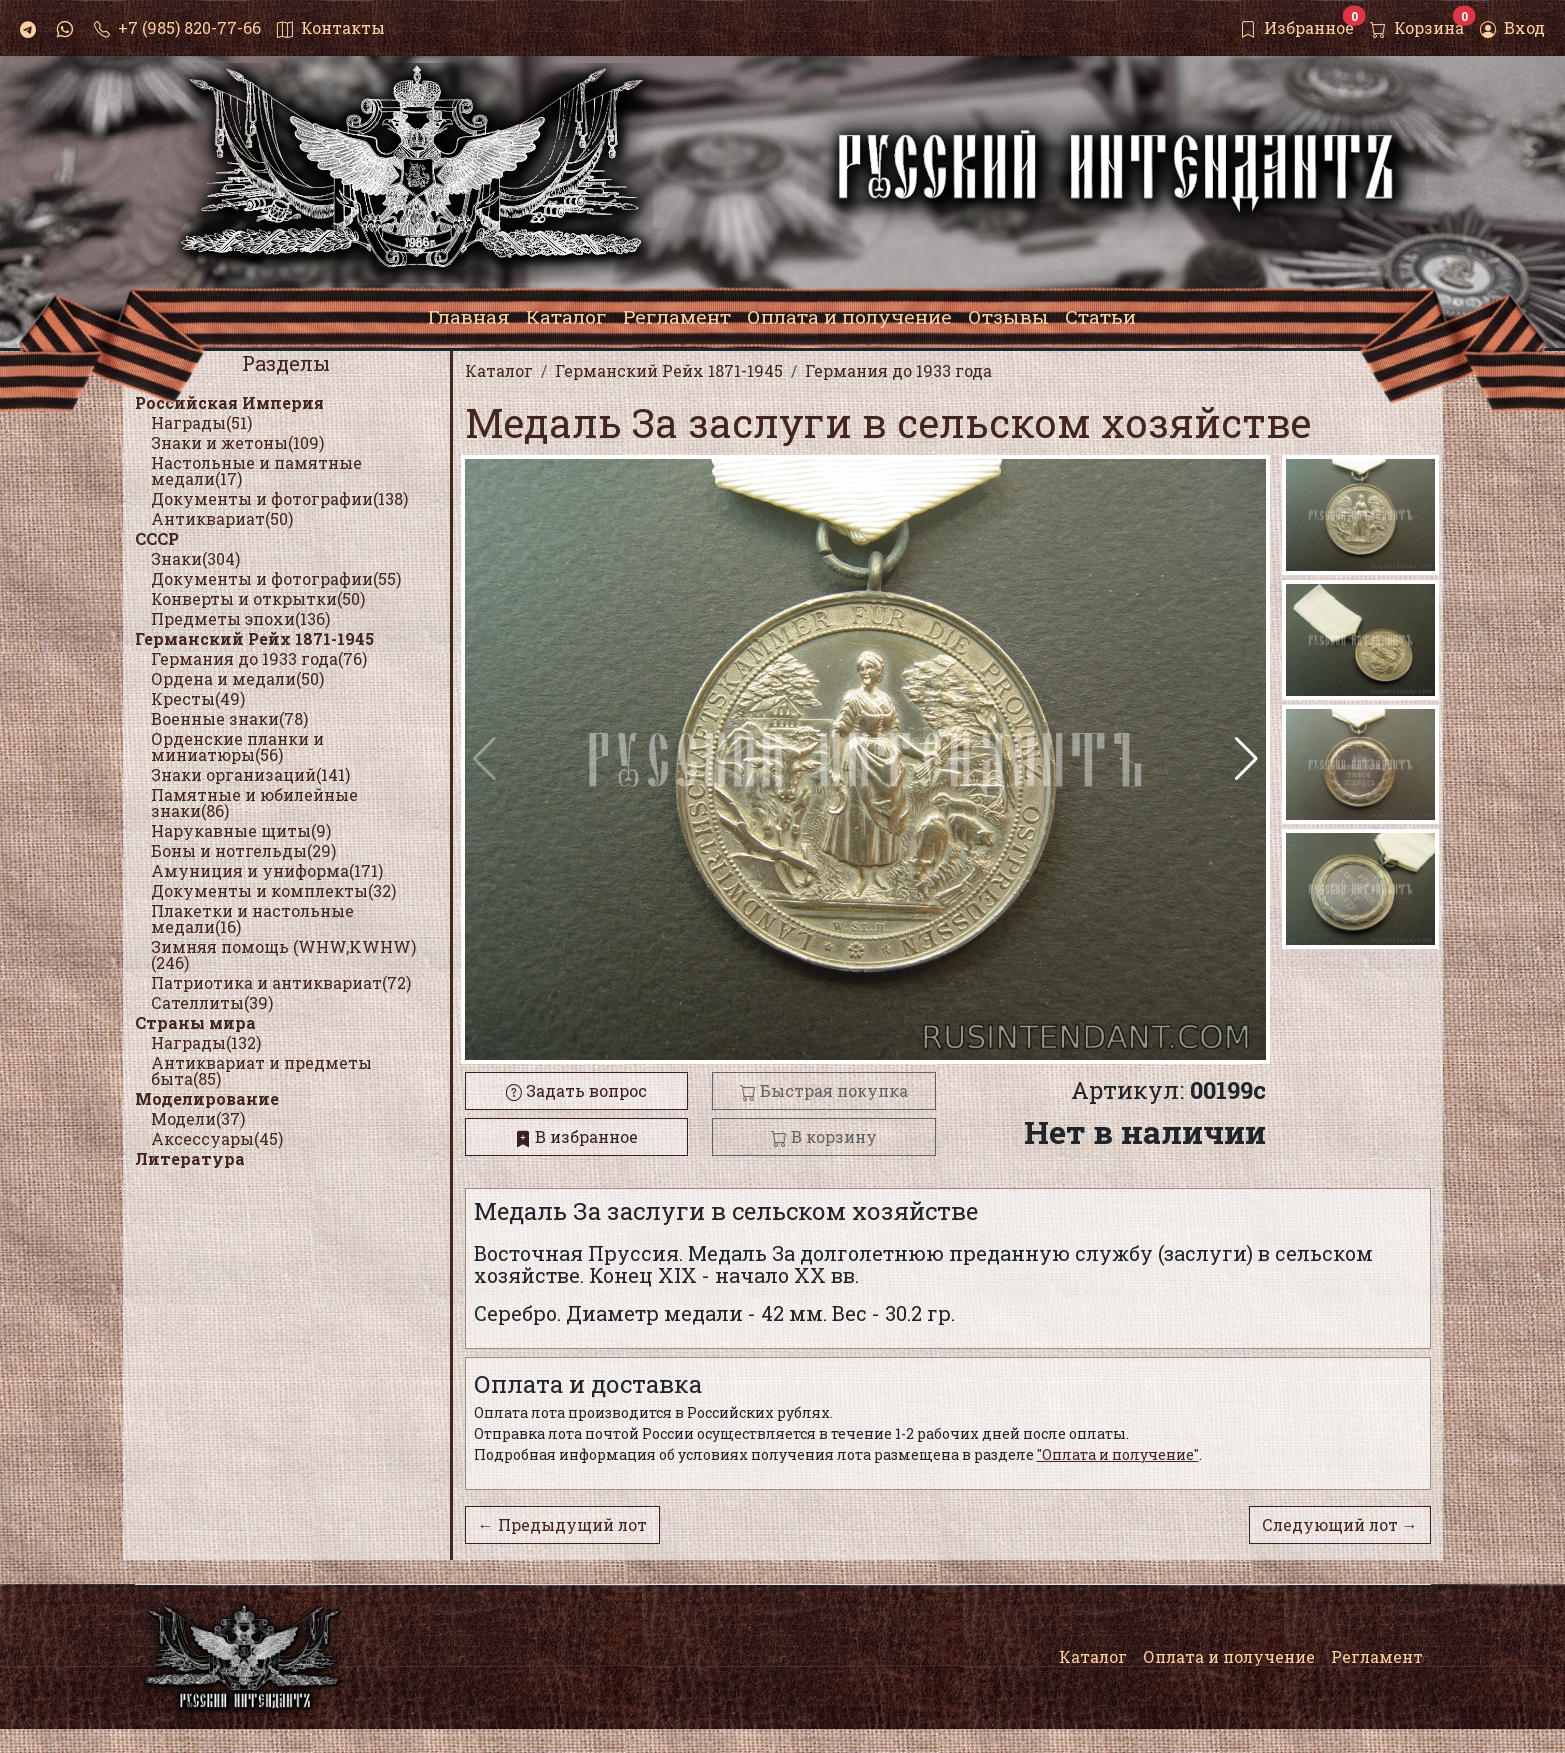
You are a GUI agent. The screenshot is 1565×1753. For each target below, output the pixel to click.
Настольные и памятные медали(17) (256, 470)
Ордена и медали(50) (237, 678)
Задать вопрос (576, 1090)
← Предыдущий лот (562, 1524)
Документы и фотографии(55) (276, 578)
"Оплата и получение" (1118, 1454)
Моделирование (207, 1098)
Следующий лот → (1340, 1524)
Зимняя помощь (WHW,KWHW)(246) (283, 954)
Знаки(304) (195, 558)
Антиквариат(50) (222, 518)
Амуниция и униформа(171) (267, 870)
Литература (190, 1158)
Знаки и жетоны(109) (237, 442)
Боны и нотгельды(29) (243, 850)
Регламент (1377, 1656)
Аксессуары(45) (217, 1138)
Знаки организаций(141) (250, 774)
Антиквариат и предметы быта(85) (261, 1070)
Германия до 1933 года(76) (259, 658)
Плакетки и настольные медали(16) (252, 918)
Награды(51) (201, 422)
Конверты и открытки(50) (258, 598)
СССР (157, 538)
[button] (1246, 759)
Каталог (1093, 1656)
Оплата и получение (1229, 1656)
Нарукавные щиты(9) (241, 830)
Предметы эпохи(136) (240, 618)
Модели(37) (198, 1118)
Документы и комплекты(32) (273, 890)
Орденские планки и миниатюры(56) (237, 746)
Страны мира (195, 1022)
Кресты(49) (198, 698)
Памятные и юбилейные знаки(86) (254, 802)
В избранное (576, 1136)
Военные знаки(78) (229, 718)
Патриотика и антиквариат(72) (281, 982)
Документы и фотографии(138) (279, 498)
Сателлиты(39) (212, 1002)
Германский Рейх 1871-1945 (254, 638)
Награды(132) (206, 1042)
